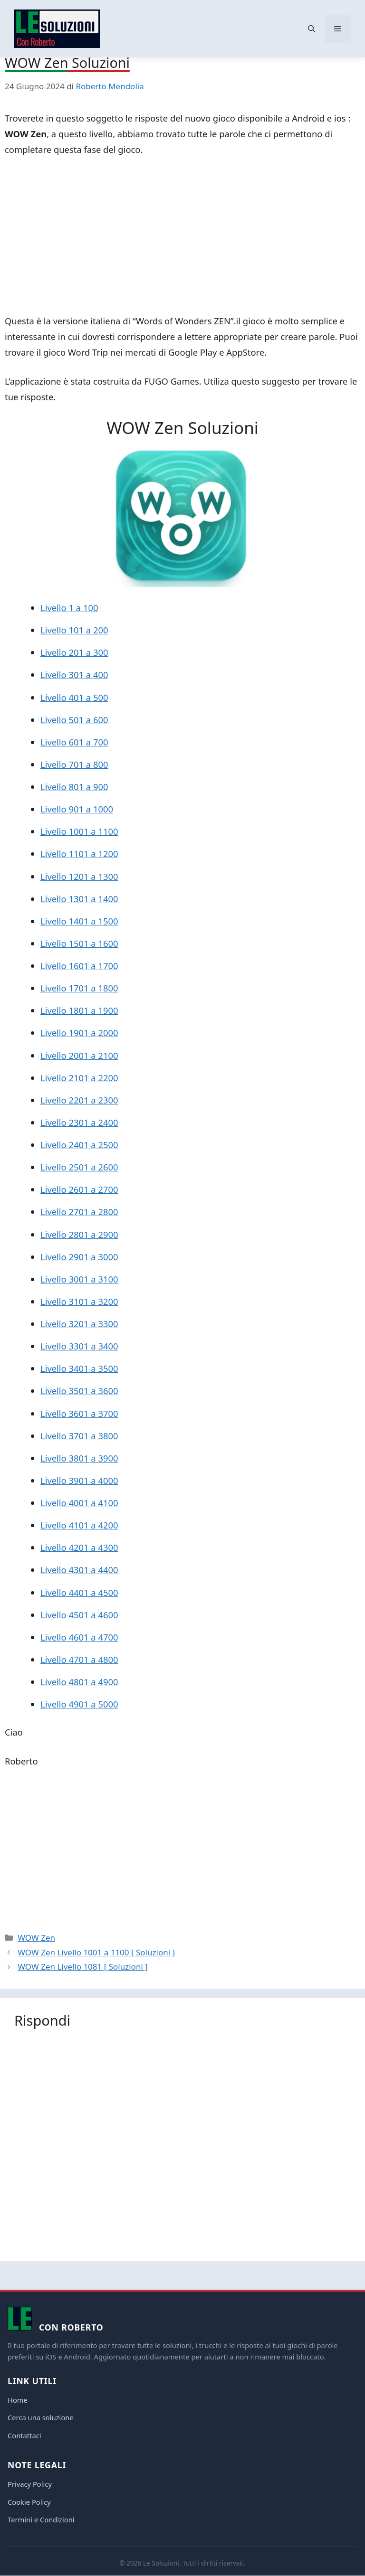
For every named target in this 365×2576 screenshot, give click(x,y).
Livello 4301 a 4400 (79, 1570)
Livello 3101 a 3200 (79, 1301)
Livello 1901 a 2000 (79, 1032)
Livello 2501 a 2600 (79, 1167)
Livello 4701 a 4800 (79, 1659)
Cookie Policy (29, 2502)
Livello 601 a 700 (74, 742)
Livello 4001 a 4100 (79, 1503)
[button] (311, 29)
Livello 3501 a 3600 (79, 1391)
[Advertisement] (182, 236)
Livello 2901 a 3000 (79, 1257)
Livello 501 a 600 (74, 720)
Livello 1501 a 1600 (79, 943)
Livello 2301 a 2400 (79, 1122)
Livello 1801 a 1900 (79, 1010)
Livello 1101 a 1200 (79, 853)
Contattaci (24, 2435)
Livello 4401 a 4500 (79, 1592)
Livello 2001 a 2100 (79, 1055)
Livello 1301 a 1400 (79, 899)
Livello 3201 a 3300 (79, 1324)
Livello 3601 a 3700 (79, 1413)
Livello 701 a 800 (74, 764)
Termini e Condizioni (41, 2519)
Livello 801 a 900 (74, 787)
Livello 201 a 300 (74, 652)
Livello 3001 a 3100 (79, 1279)
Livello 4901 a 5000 (79, 1704)
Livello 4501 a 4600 (79, 1615)
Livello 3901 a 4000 (79, 1480)
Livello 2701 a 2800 (79, 1211)
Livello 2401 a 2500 (79, 1145)
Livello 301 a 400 (74, 674)
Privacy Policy (30, 2484)
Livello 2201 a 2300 (79, 1100)
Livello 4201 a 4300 (79, 1547)
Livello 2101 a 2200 (79, 1078)
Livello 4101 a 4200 (79, 1525)
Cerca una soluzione (41, 2417)
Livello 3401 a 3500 (79, 1368)
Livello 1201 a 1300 (79, 876)
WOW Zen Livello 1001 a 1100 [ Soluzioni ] (96, 1952)
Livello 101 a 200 (74, 630)
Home (18, 2400)
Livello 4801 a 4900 (79, 1682)
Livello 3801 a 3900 (79, 1458)
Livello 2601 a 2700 (79, 1189)
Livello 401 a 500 (74, 697)
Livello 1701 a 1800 (79, 988)
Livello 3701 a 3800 (79, 1436)
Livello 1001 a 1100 (79, 831)
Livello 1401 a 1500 (79, 921)
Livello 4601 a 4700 (79, 1637)
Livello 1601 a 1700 (79, 966)
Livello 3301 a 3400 (79, 1346)
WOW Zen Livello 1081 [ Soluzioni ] (83, 1966)
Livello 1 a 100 (69, 607)
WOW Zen (36, 1937)
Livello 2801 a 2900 (79, 1234)
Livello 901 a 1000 (76, 809)
